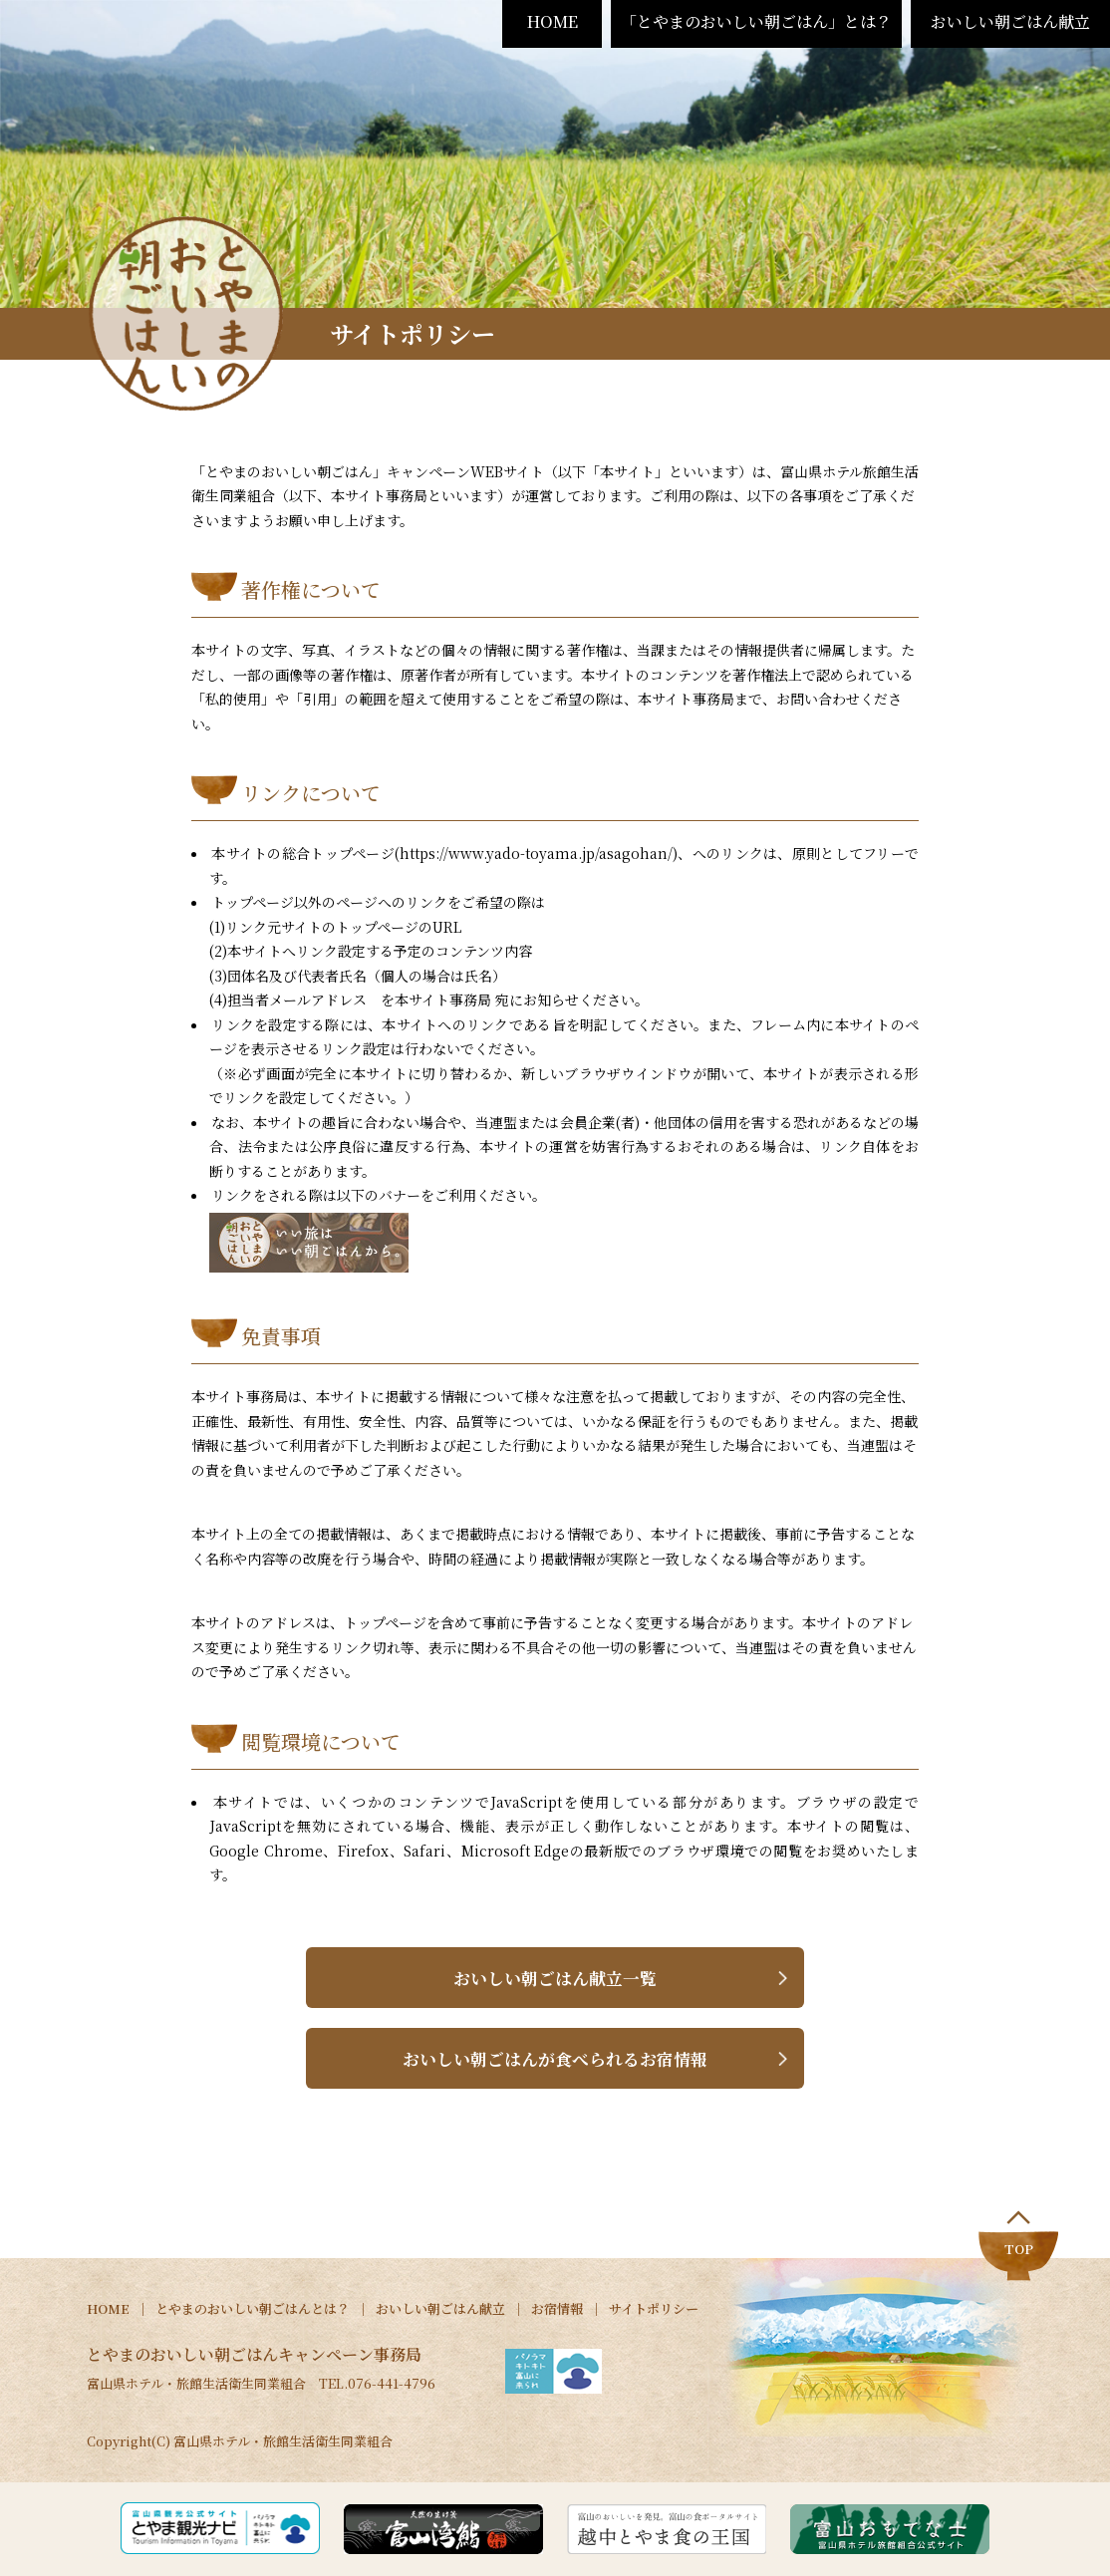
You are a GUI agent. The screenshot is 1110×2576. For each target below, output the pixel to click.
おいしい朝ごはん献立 (1010, 21)
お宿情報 (557, 2310)
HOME (552, 21)
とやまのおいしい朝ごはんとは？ (252, 2310)
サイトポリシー (653, 2310)
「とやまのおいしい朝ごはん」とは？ (756, 21)
